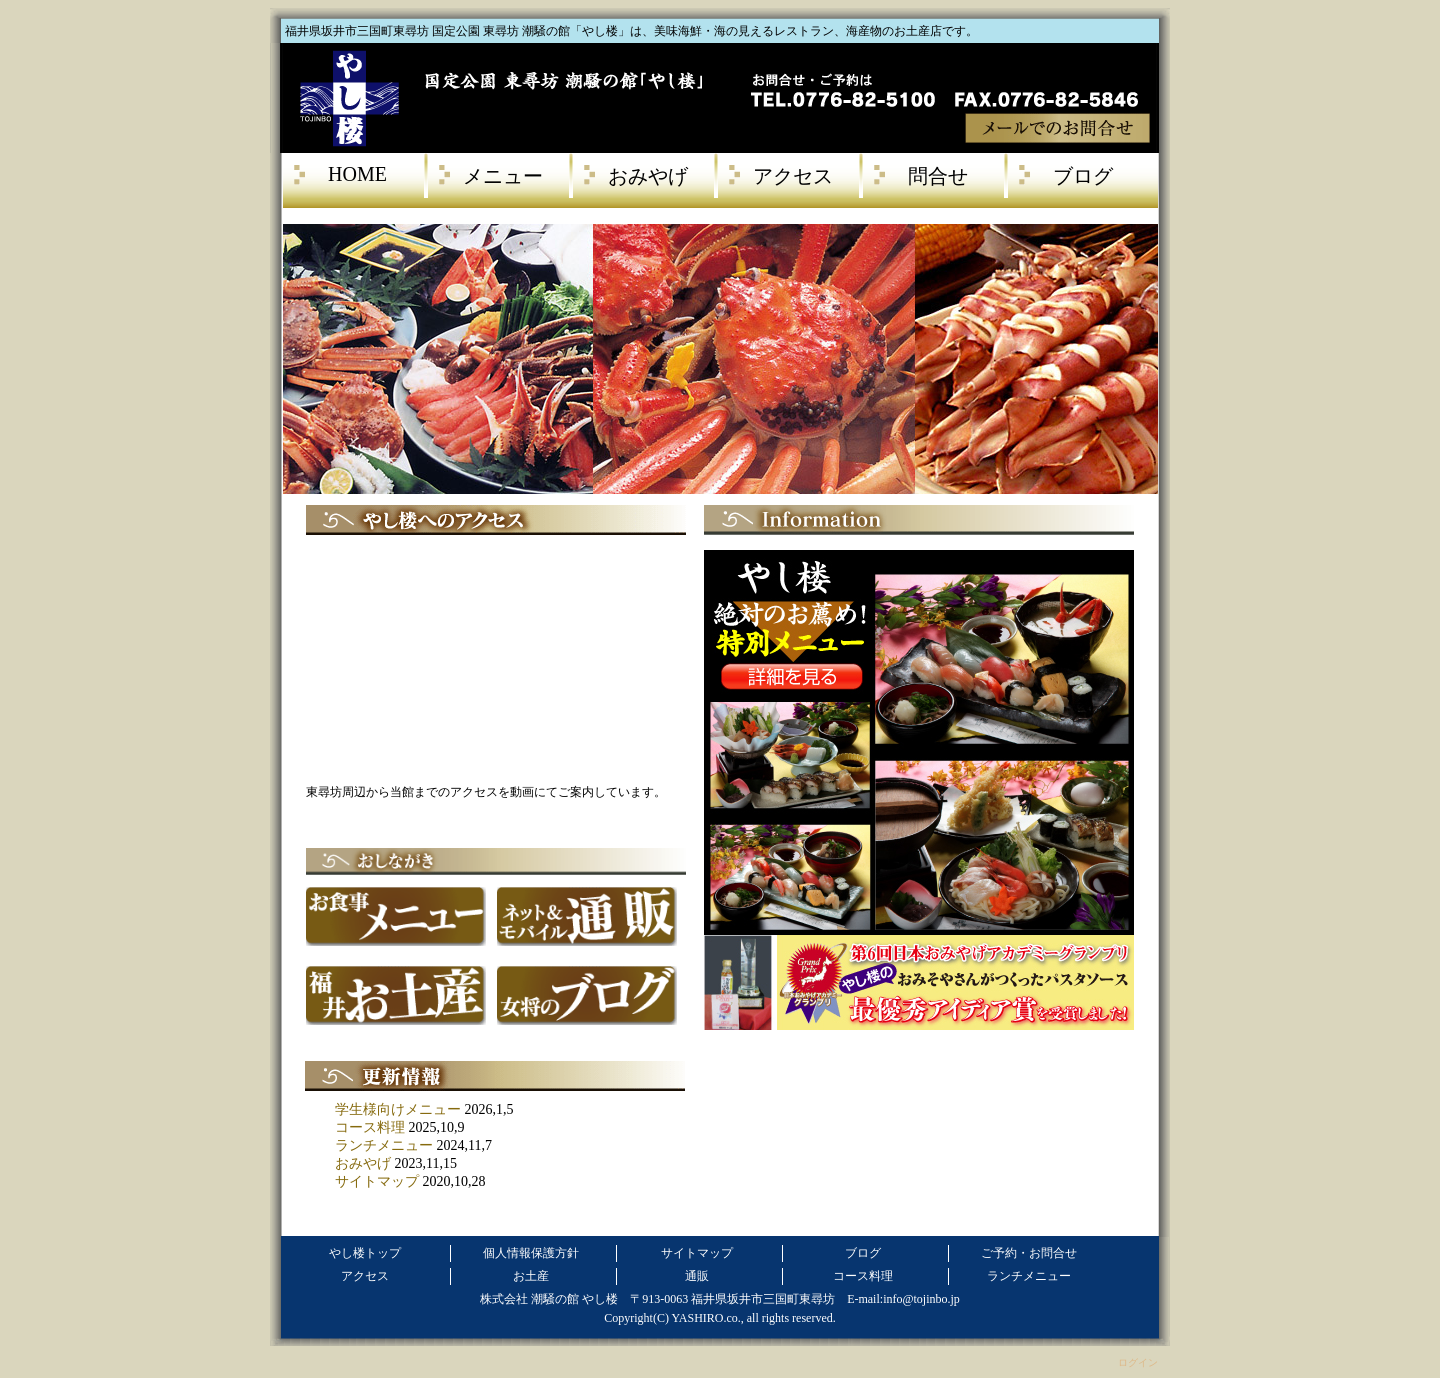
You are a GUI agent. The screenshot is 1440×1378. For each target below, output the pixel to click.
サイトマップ (377, 1181)
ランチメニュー (384, 1145)
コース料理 (370, 1127)
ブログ (1083, 176)
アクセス (793, 176)
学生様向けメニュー (398, 1109)
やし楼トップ (365, 1253)
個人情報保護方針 (531, 1253)
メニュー (503, 176)
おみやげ (648, 176)
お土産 (531, 1276)
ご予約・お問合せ (1029, 1253)
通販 (697, 1276)
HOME (357, 174)
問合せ (938, 176)
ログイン (1138, 1362)
